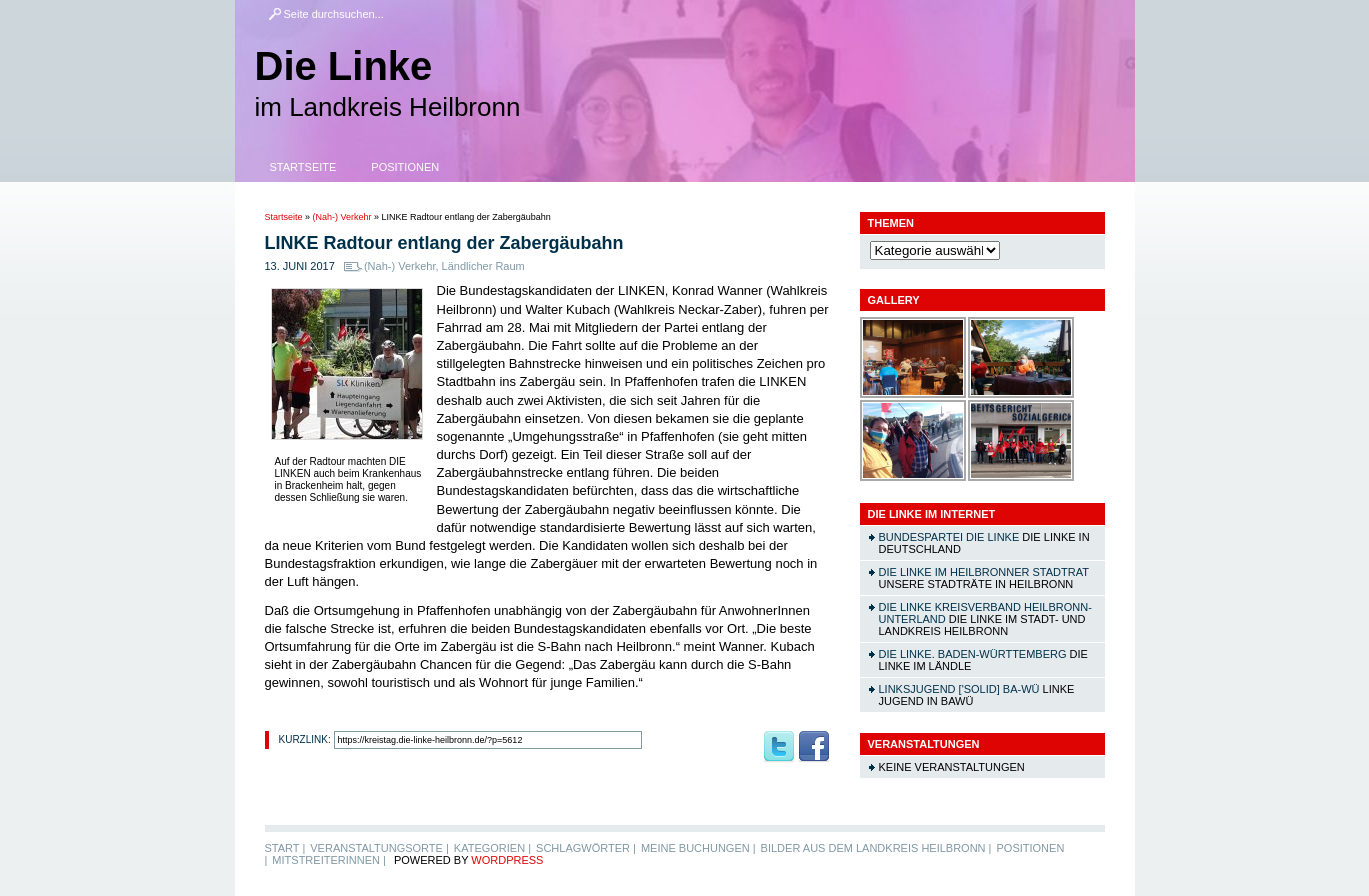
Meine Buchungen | (698, 848)
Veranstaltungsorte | (379, 848)
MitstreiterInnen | (328, 860)
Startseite (303, 167)
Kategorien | (492, 848)
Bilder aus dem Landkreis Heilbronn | (876, 848)
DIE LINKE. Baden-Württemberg (973, 654)
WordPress (507, 860)
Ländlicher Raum (483, 266)
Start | (285, 848)
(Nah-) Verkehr (342, 217)
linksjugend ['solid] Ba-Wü (959, 689)
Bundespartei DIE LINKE (949, 537)
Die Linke (344, 66)
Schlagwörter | (586, 848)
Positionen (405, 167)
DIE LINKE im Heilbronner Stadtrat (984, 572)
